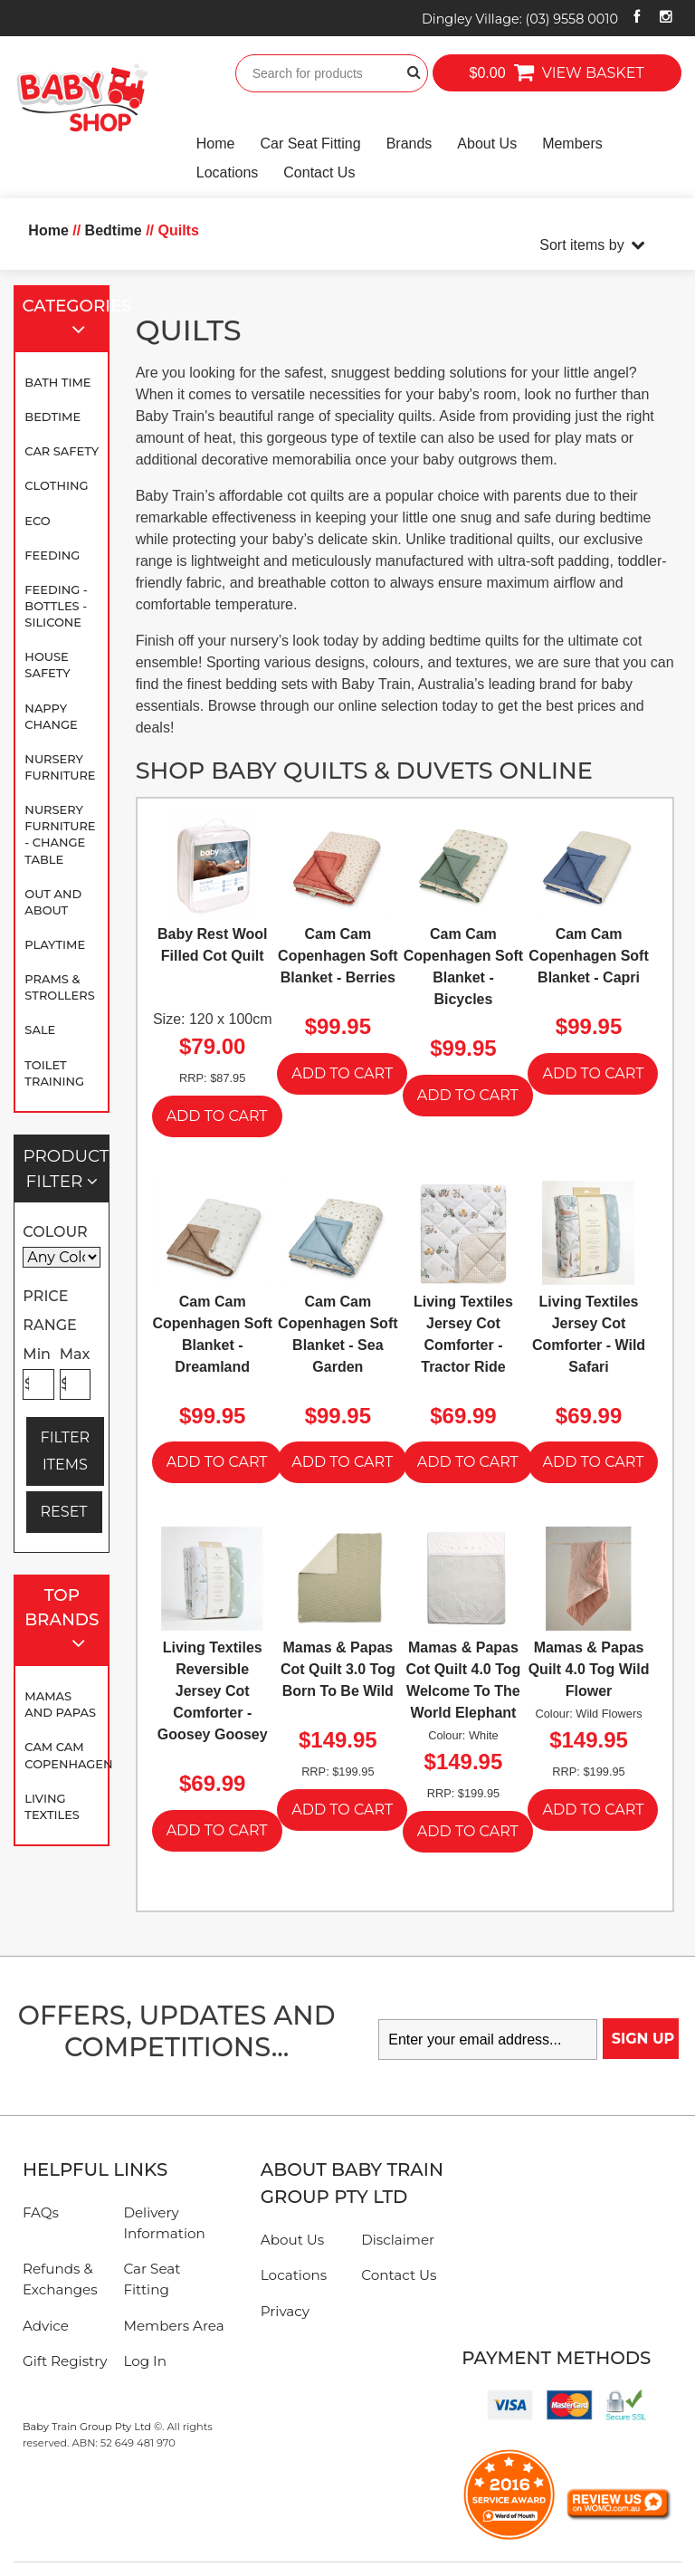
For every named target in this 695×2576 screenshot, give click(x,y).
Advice (46, 2325)
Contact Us (319, 172)
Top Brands (62, 1621)
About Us (487, 143)
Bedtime (52, 416)
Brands (409, 143)
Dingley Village (520, 19)
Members (572, 143)
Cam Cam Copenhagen (66, 1754)
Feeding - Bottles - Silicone (55, 605)
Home (215, 143)
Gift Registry (65, 2361)
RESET (64, 1511)
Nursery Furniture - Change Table (59, 834)
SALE (39, 1029)
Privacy (285, 2311)
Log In (145, 2361)
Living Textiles (52, 1806)
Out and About (52, 901)
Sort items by (581, 245)
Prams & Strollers (59, 987)
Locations (227, 172)
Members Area (173, 2325)
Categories (66, 319)
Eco (37, 520)
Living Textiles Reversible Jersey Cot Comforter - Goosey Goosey (212, 1691)
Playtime (54, 944)
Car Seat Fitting (310, 143)
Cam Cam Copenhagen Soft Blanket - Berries (337, 955)
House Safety (47, 664)
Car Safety (61, 451)
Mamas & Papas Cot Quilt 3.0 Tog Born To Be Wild (338, 1669)
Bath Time (57, 382)
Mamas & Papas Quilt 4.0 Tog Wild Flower (589, 1669)
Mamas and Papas (60, 1704)
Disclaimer (397, 2239)
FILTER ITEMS (65, 1451)
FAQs (41, 2212)
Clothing (56, 485)
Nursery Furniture (59, 767)
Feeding (52, 555)
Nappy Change (50, 716)
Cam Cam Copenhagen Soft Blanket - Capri (588, 955)
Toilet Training (54, 1073)
